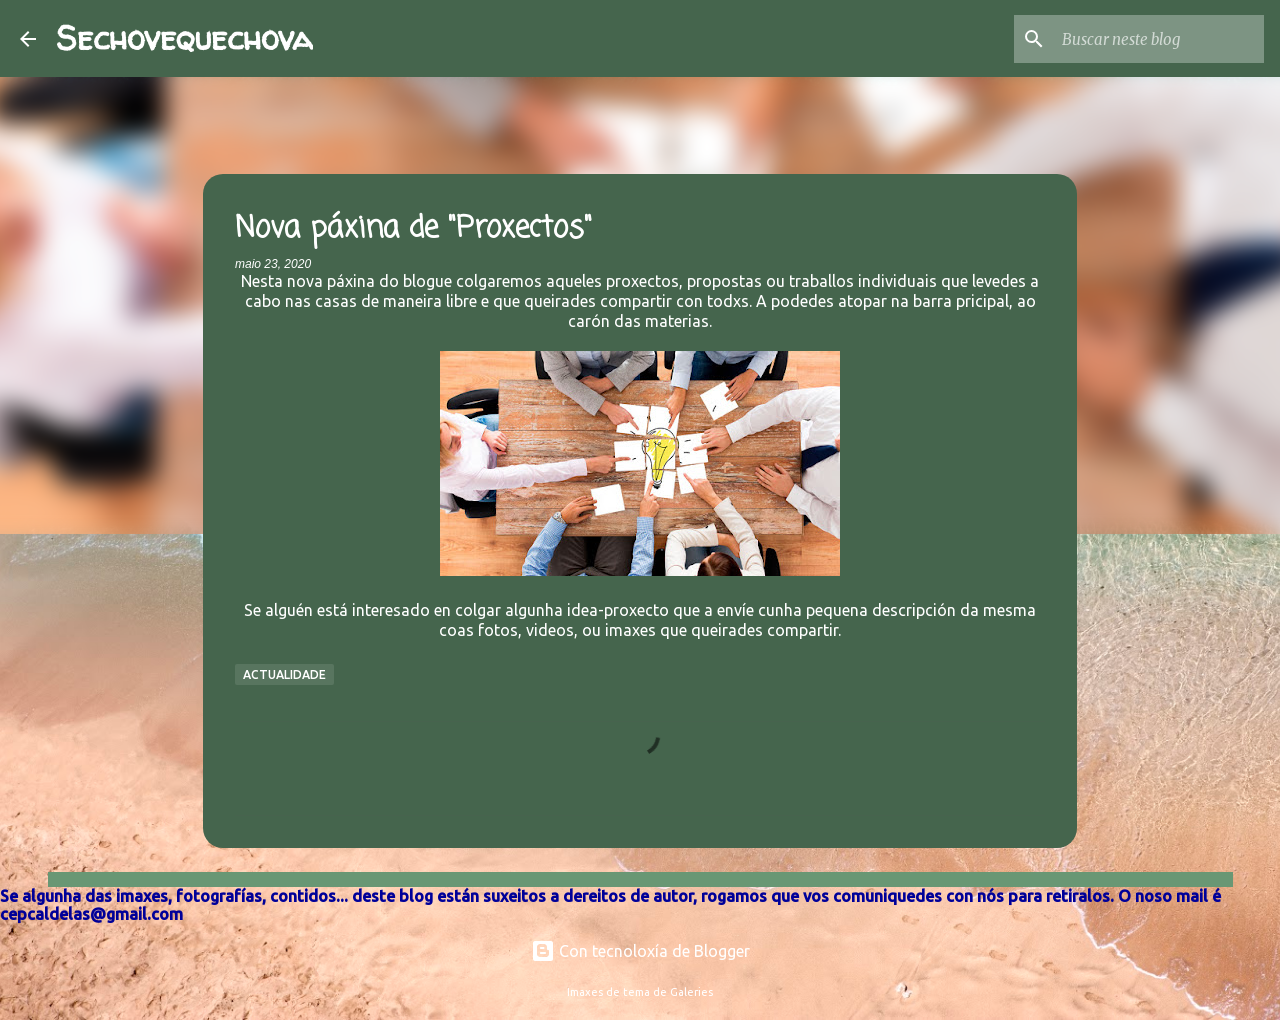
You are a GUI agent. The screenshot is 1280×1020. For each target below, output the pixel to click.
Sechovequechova (184, 38)
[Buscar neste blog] (1159, 39)
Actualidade (284, 674)
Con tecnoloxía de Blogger (640, 951)
